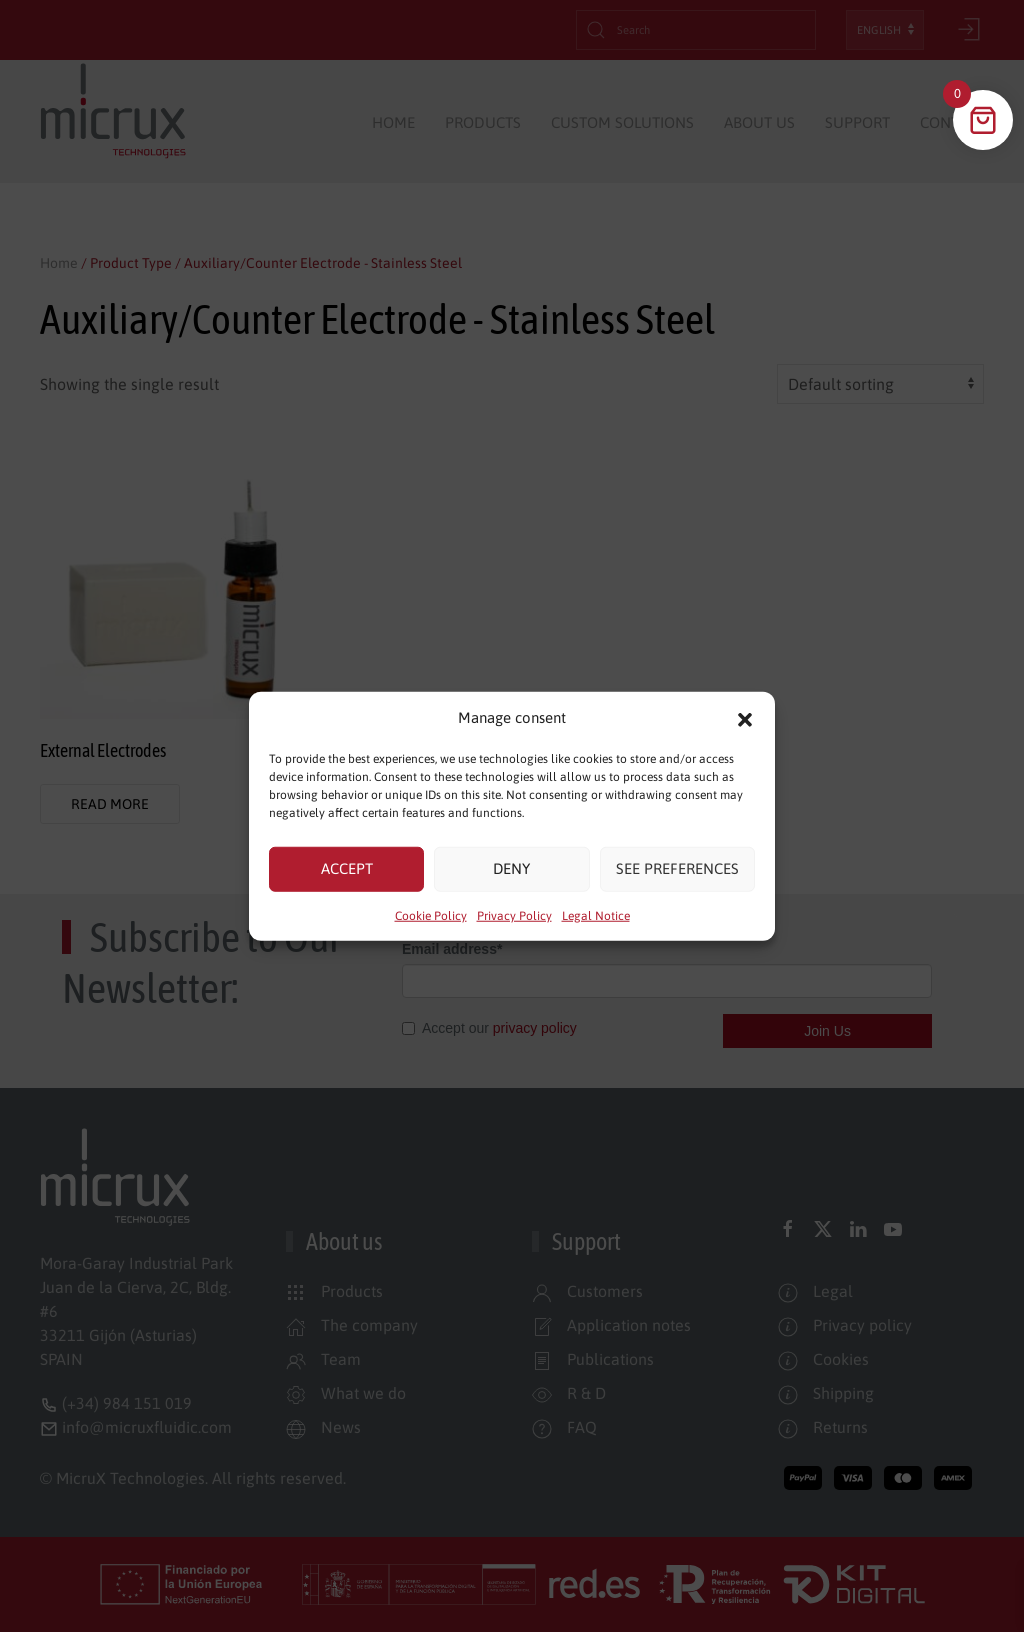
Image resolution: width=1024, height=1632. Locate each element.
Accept (347, 868)
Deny (511, 868)
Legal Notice (596, 915)
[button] (745, 718)
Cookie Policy (431, 915)
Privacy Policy (514, 915)
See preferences (677, 868)
